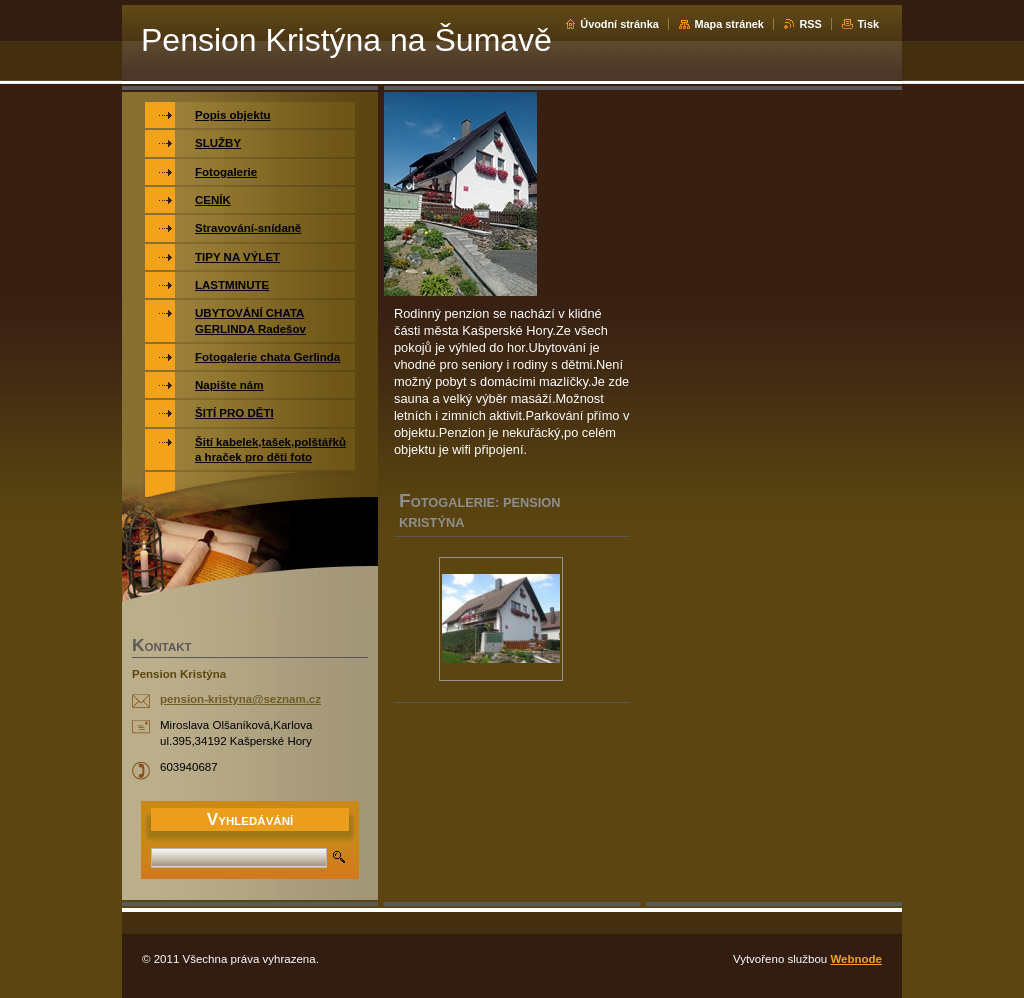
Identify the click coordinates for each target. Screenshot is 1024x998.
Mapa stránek (729, 24)
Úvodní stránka (619, 24)
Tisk (868, 24)
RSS (810, 24)
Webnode (856, 959)
